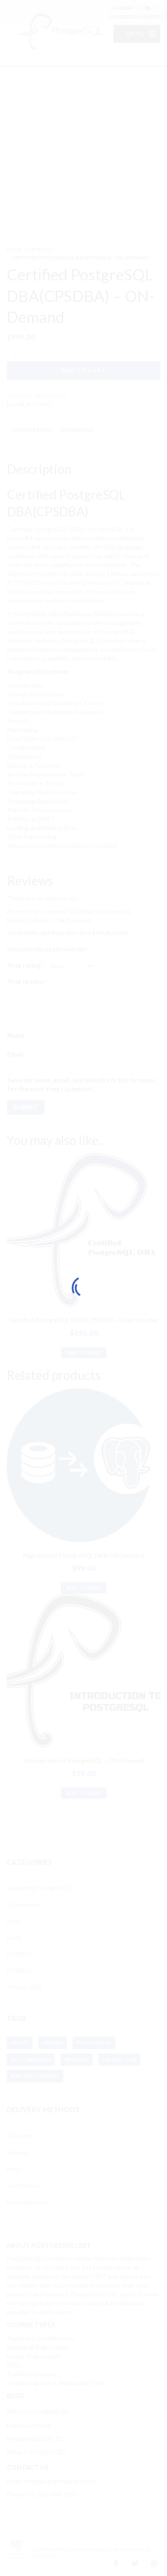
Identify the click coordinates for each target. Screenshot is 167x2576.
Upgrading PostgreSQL (39, 1888)
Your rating (26, 964)
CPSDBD (19, 1954)
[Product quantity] (18, 354)
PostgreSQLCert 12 (34, 2438)
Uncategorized (27, 2202)
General (18, 2152)
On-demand (23, 1904)
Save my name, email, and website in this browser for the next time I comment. (81, 1084)
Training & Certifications (41, 2338)
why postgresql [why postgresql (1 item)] (35, 2076)
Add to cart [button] (84, 1352)
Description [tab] (32, 430)
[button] (136, 34)
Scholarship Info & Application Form (56, 2383)
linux (13, 1921)
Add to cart (83, 370)
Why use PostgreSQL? (38, 2411)
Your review (27, 980)
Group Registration (34, 2356)
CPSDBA (19, 1970)
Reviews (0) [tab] (77, 430)
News (15, 2169)
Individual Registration (38, 2347)
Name (16, 1035)
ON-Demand (50, 396)
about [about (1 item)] (19, 2042)
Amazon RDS (24, 1987)
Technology (23, 2185)
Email (15, 1054)
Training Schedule (32, 2374)
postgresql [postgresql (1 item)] (94, 2042)
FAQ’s (15, 2365)
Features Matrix (29, 2425)
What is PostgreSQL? (37, 2452)
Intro (14, 1937)
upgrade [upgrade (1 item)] (76, 2059)
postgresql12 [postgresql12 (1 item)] (30, 2059)
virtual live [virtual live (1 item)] (119, 2059)
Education (21, 2136)
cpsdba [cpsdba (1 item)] (52, 2042)
